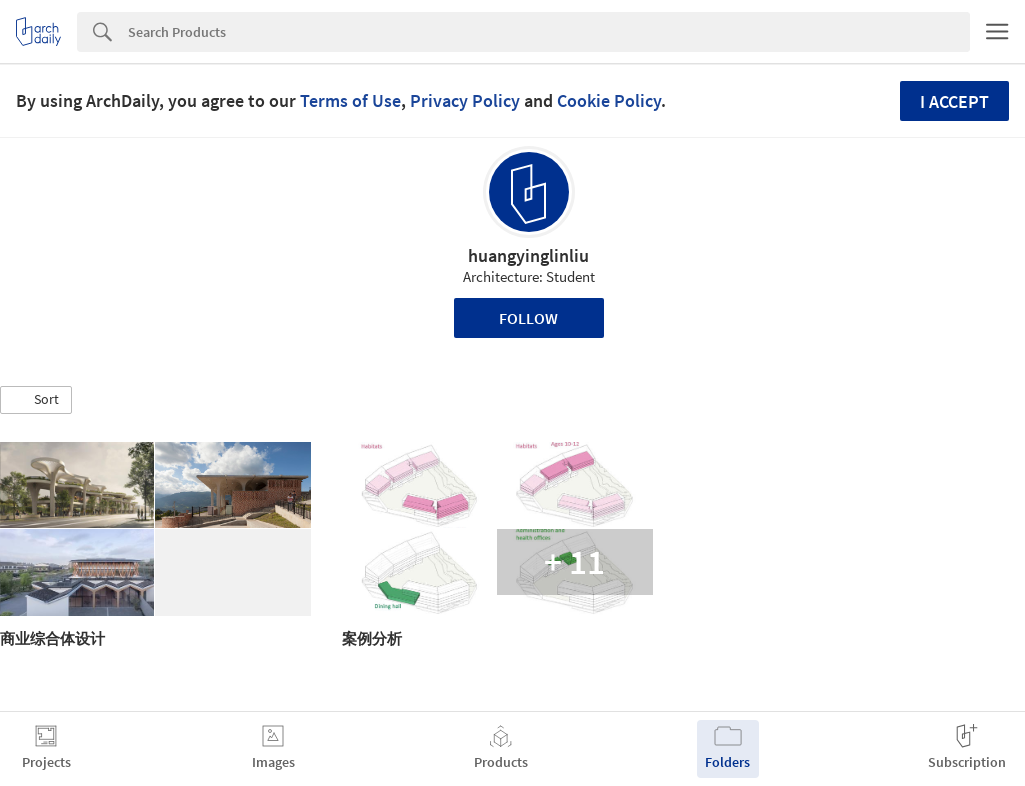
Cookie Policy (609, 100)
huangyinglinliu (528, 255)
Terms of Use (350, 100)
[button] (36, 400)
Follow (528, 318)
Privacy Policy (465, 100)
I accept (954, 101)
